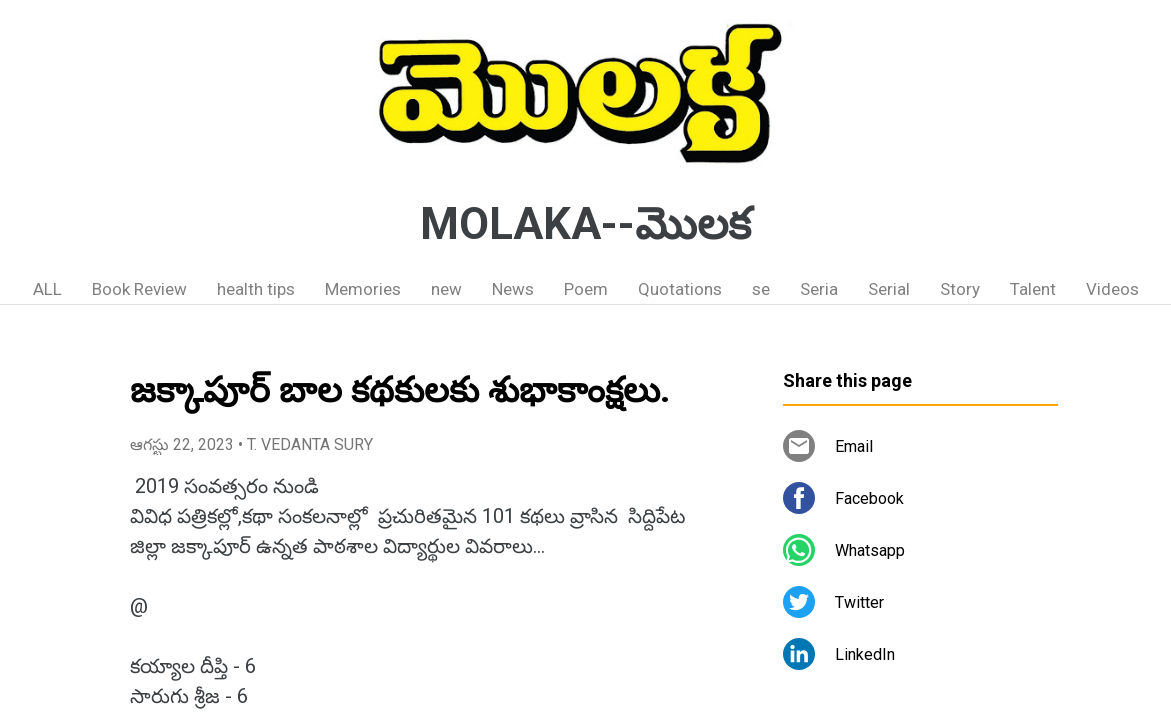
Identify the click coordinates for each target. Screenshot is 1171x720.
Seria (819, 289)
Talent (1033, 289)
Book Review (139, 289)
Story (960, 289)
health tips (256, 289)
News (513, 289)
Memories (363, 289)
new (446, 289)
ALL (47, 289)
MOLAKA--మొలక (585, 224)
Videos (1112, 289)
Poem (586, 289)
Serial (889, 289)
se (761, 289)
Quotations (680, 289)
